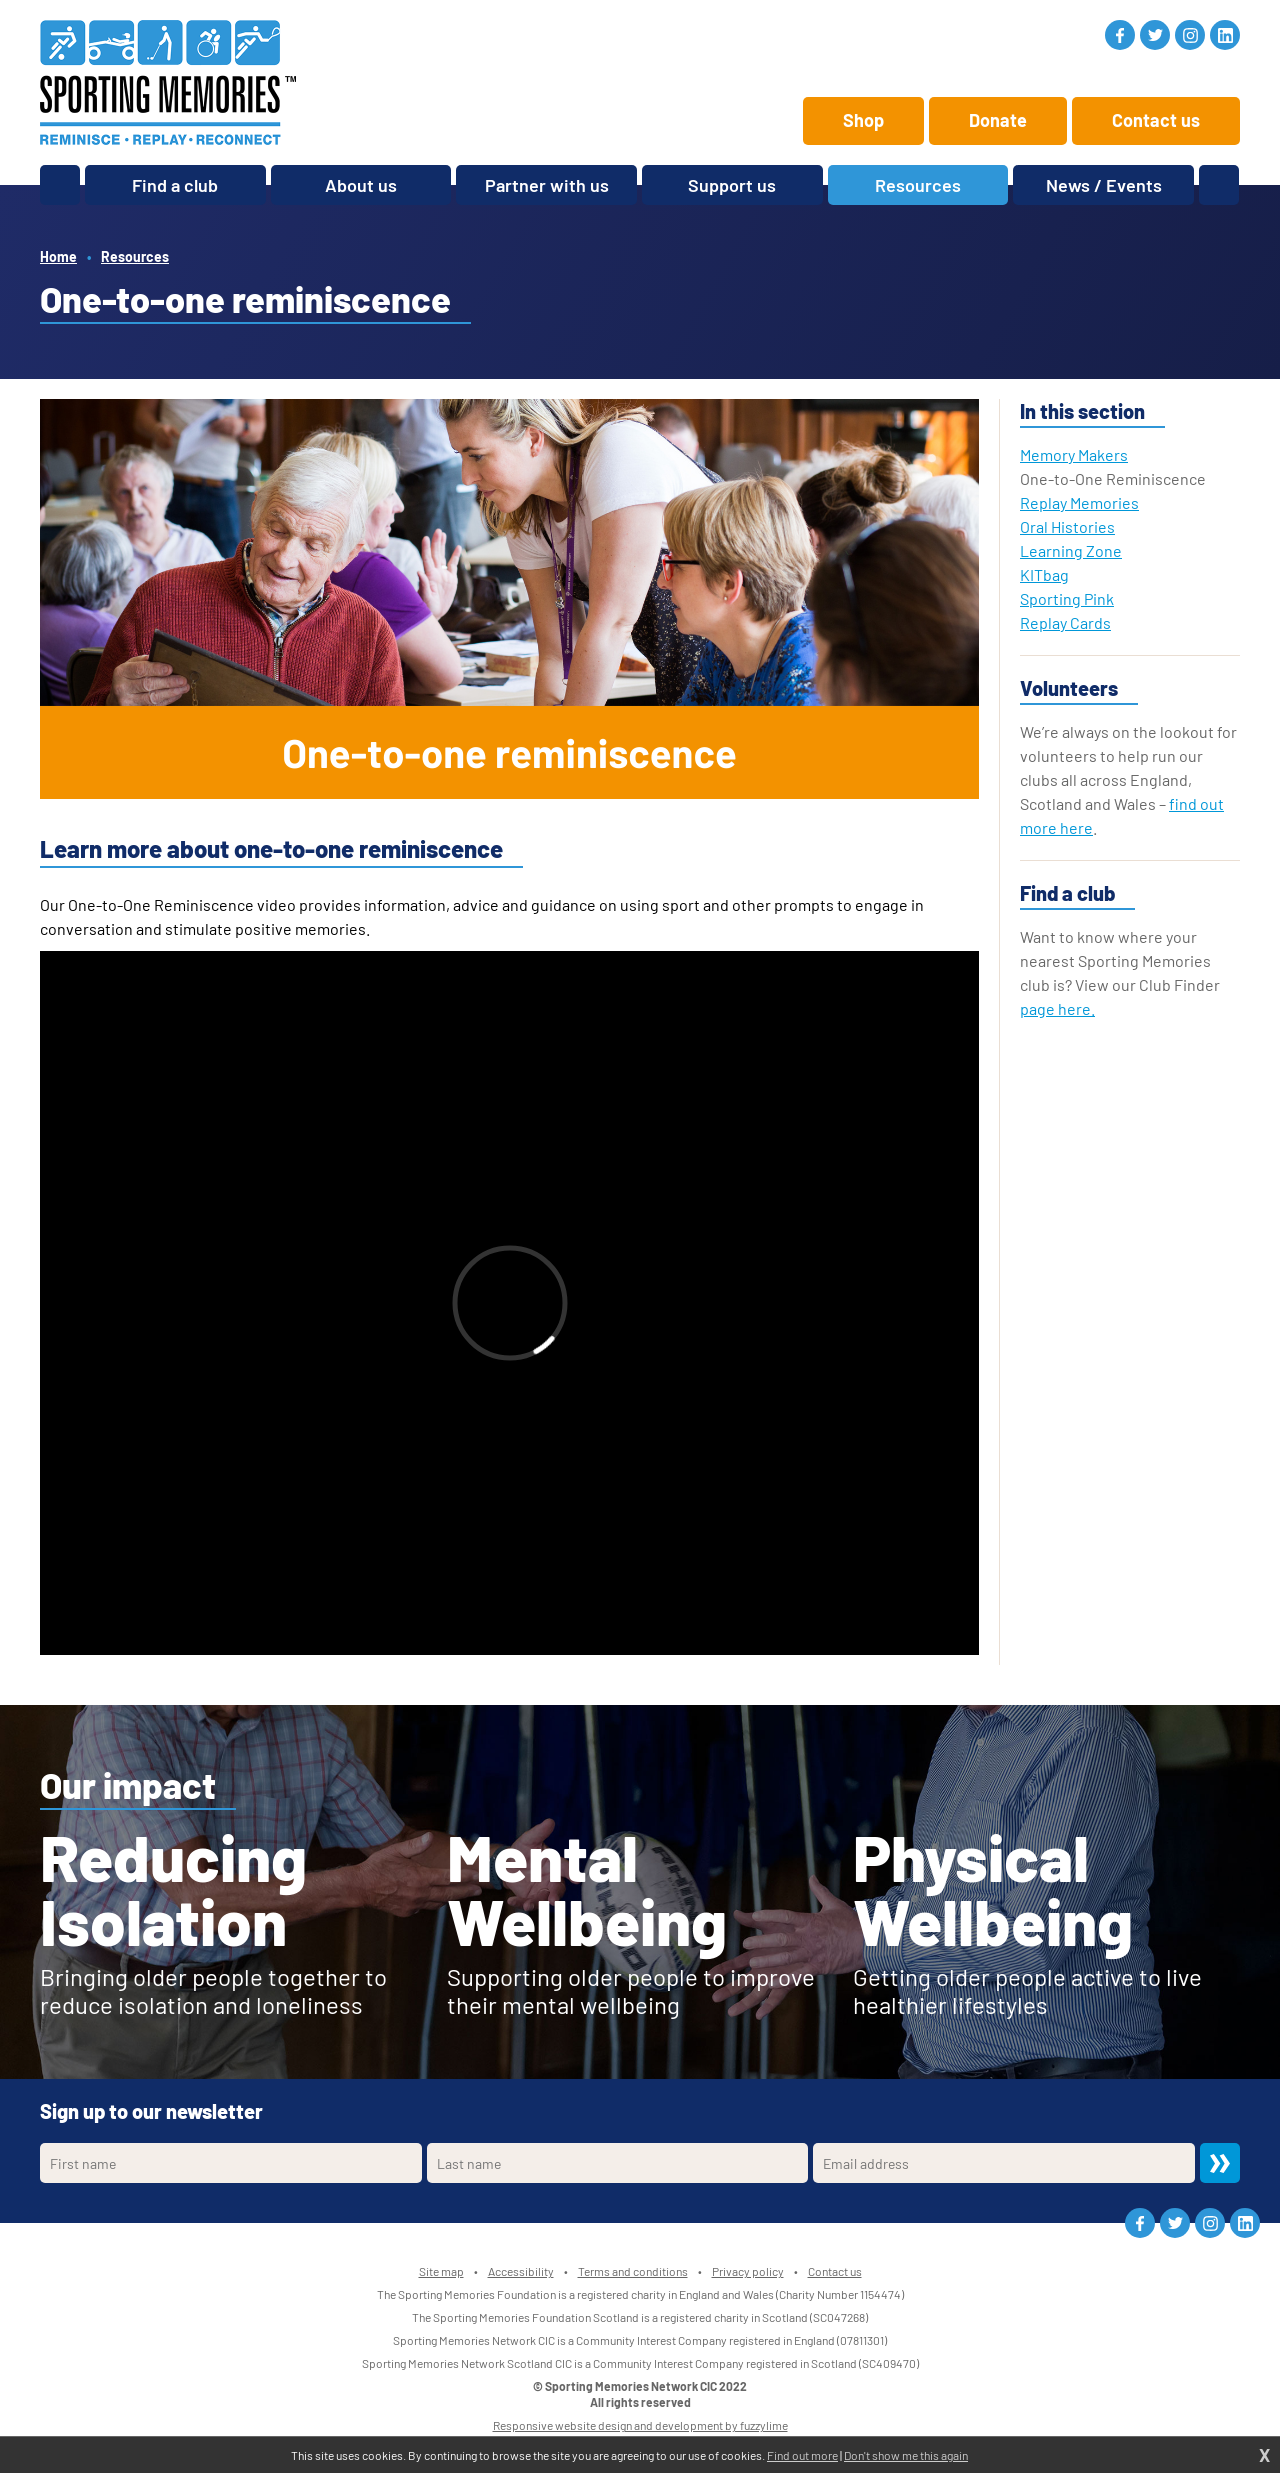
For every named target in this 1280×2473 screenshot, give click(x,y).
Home (58, 256)
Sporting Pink (1067, 598)
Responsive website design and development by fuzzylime (640, 2425)
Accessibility (521, 2271)
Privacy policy (748, 2271)
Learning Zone (1071, 550)
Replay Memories (1079, 502)
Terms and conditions (633, 2271)
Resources (135, 256)
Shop (863, 120)
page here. (1057, 1008)
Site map (441, 2271)
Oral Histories (1067, 526)
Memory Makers (1074, 454)
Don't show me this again (906, 2455)
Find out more (802, 2455)
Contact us (1156, 120)
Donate (998, 120)
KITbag (1044, 574)
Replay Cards (1065, 622)
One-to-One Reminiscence (1113, 478)
